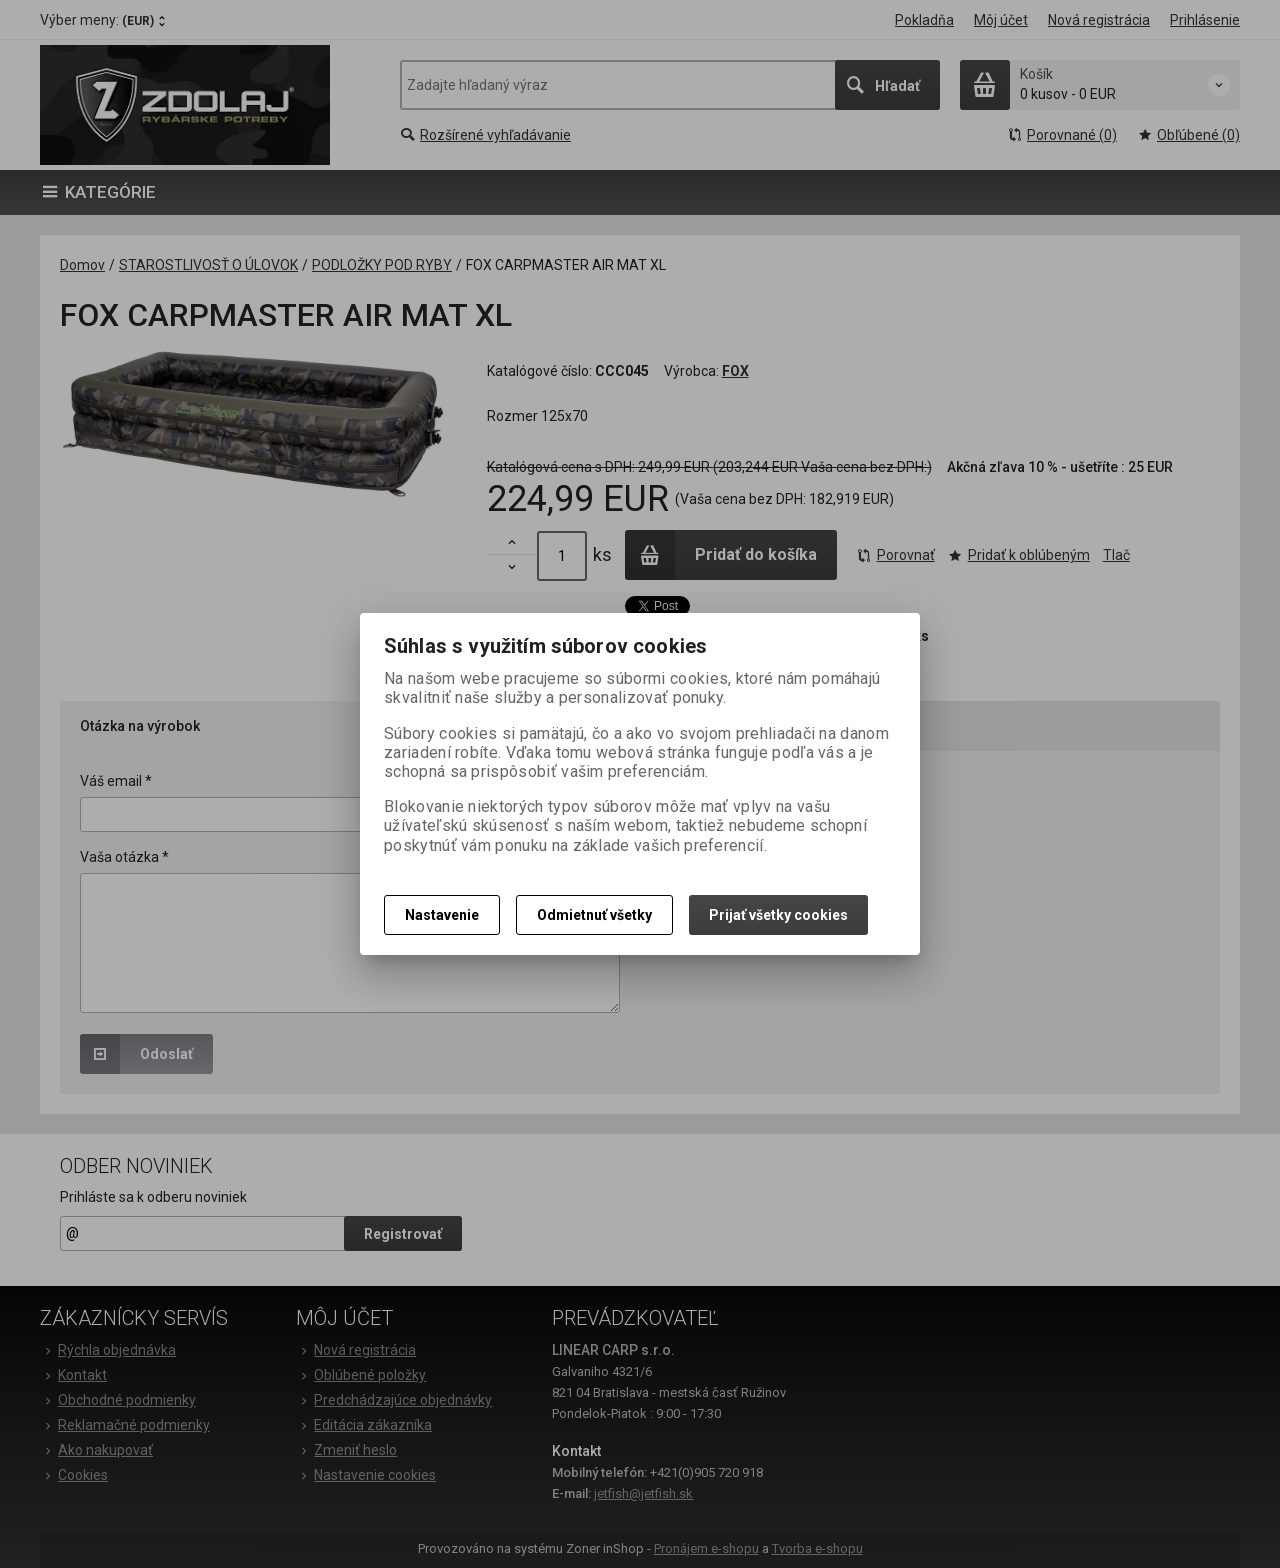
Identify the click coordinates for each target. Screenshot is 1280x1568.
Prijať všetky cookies (778, 915)
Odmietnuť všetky (594, 915)
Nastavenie (442, 915)
